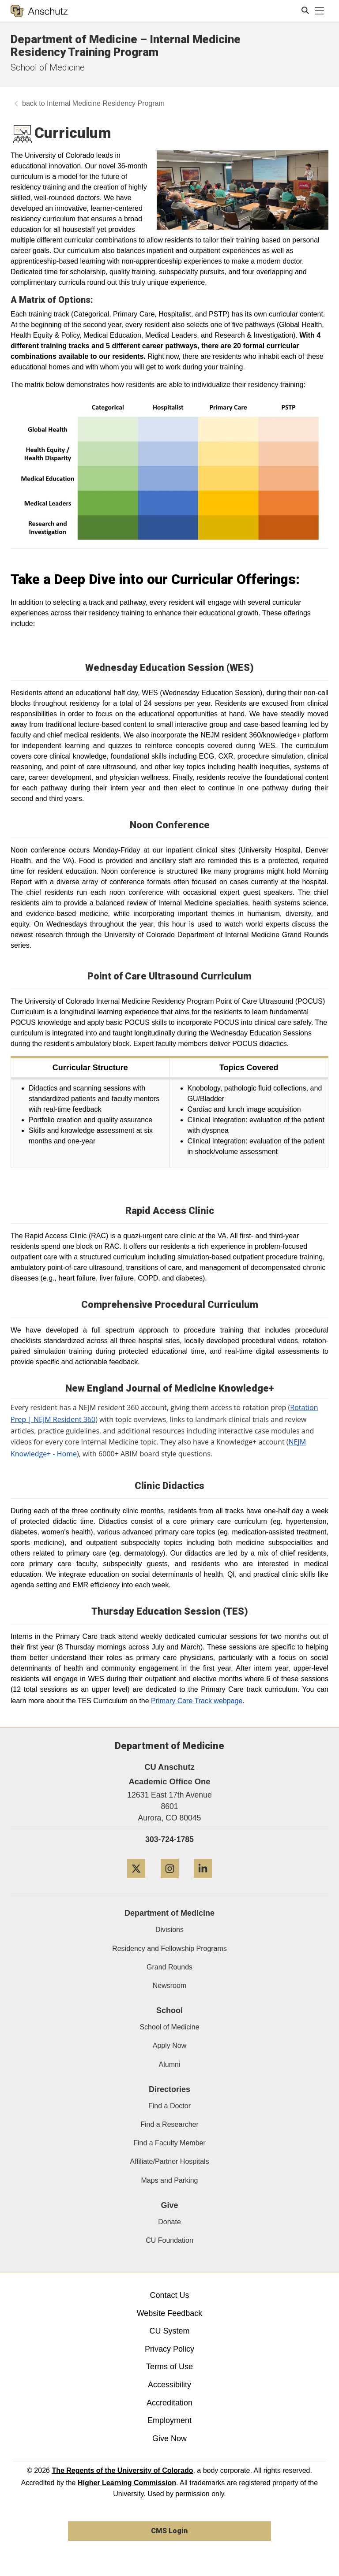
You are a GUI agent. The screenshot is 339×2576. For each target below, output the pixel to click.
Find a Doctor (169, 2106)
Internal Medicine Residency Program (106, 103)
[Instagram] (169, 1881)
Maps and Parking (169, 2180)
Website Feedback (170, 2313)
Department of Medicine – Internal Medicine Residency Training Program (126, 46)
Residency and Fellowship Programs (169, 1948)
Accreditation (169, 2402)
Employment (169, 2420)
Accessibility (169, 2384)
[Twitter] (136, 1881)
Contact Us (169, 2295)
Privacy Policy (169, 2349)
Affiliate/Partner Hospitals (169, 2161)
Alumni (170, 2064)
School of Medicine (48, 67)
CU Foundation (169, 2240)
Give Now (169, 2438)
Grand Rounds (169, 1967)
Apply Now (169, 2045)
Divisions (169, 1929)
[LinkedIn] (202, 1881)
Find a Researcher (169, 2124)
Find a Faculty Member (169, 2143)
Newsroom (169, 1985)
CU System (169, 2331)
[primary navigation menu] (319, 11)
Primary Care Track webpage (196, 1701)
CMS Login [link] (169, 2531)
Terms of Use (169, 2366)
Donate (169, 2222)
